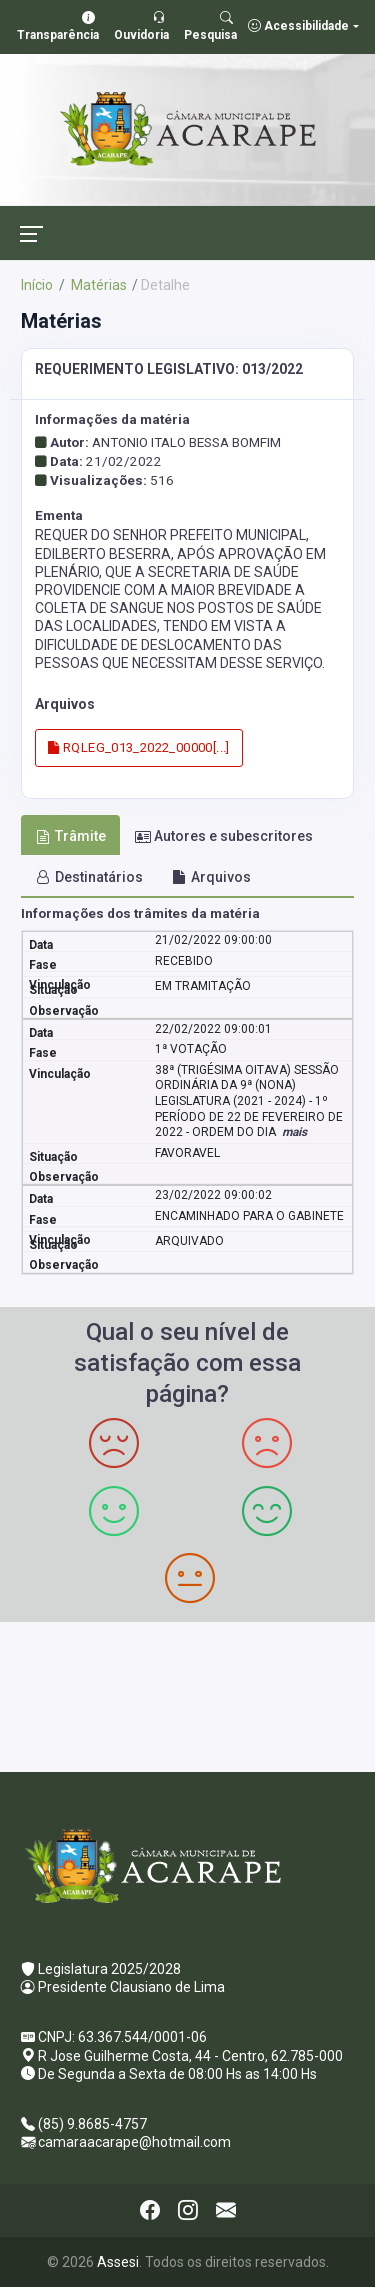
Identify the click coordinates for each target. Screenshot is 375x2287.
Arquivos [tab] (211, 877)
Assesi (118, 2262)
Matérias (97, 285)
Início (37, 285)
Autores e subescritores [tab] (224, 836)
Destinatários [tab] (89, 877)
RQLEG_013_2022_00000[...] (139, 747)
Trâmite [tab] (71, 836)
